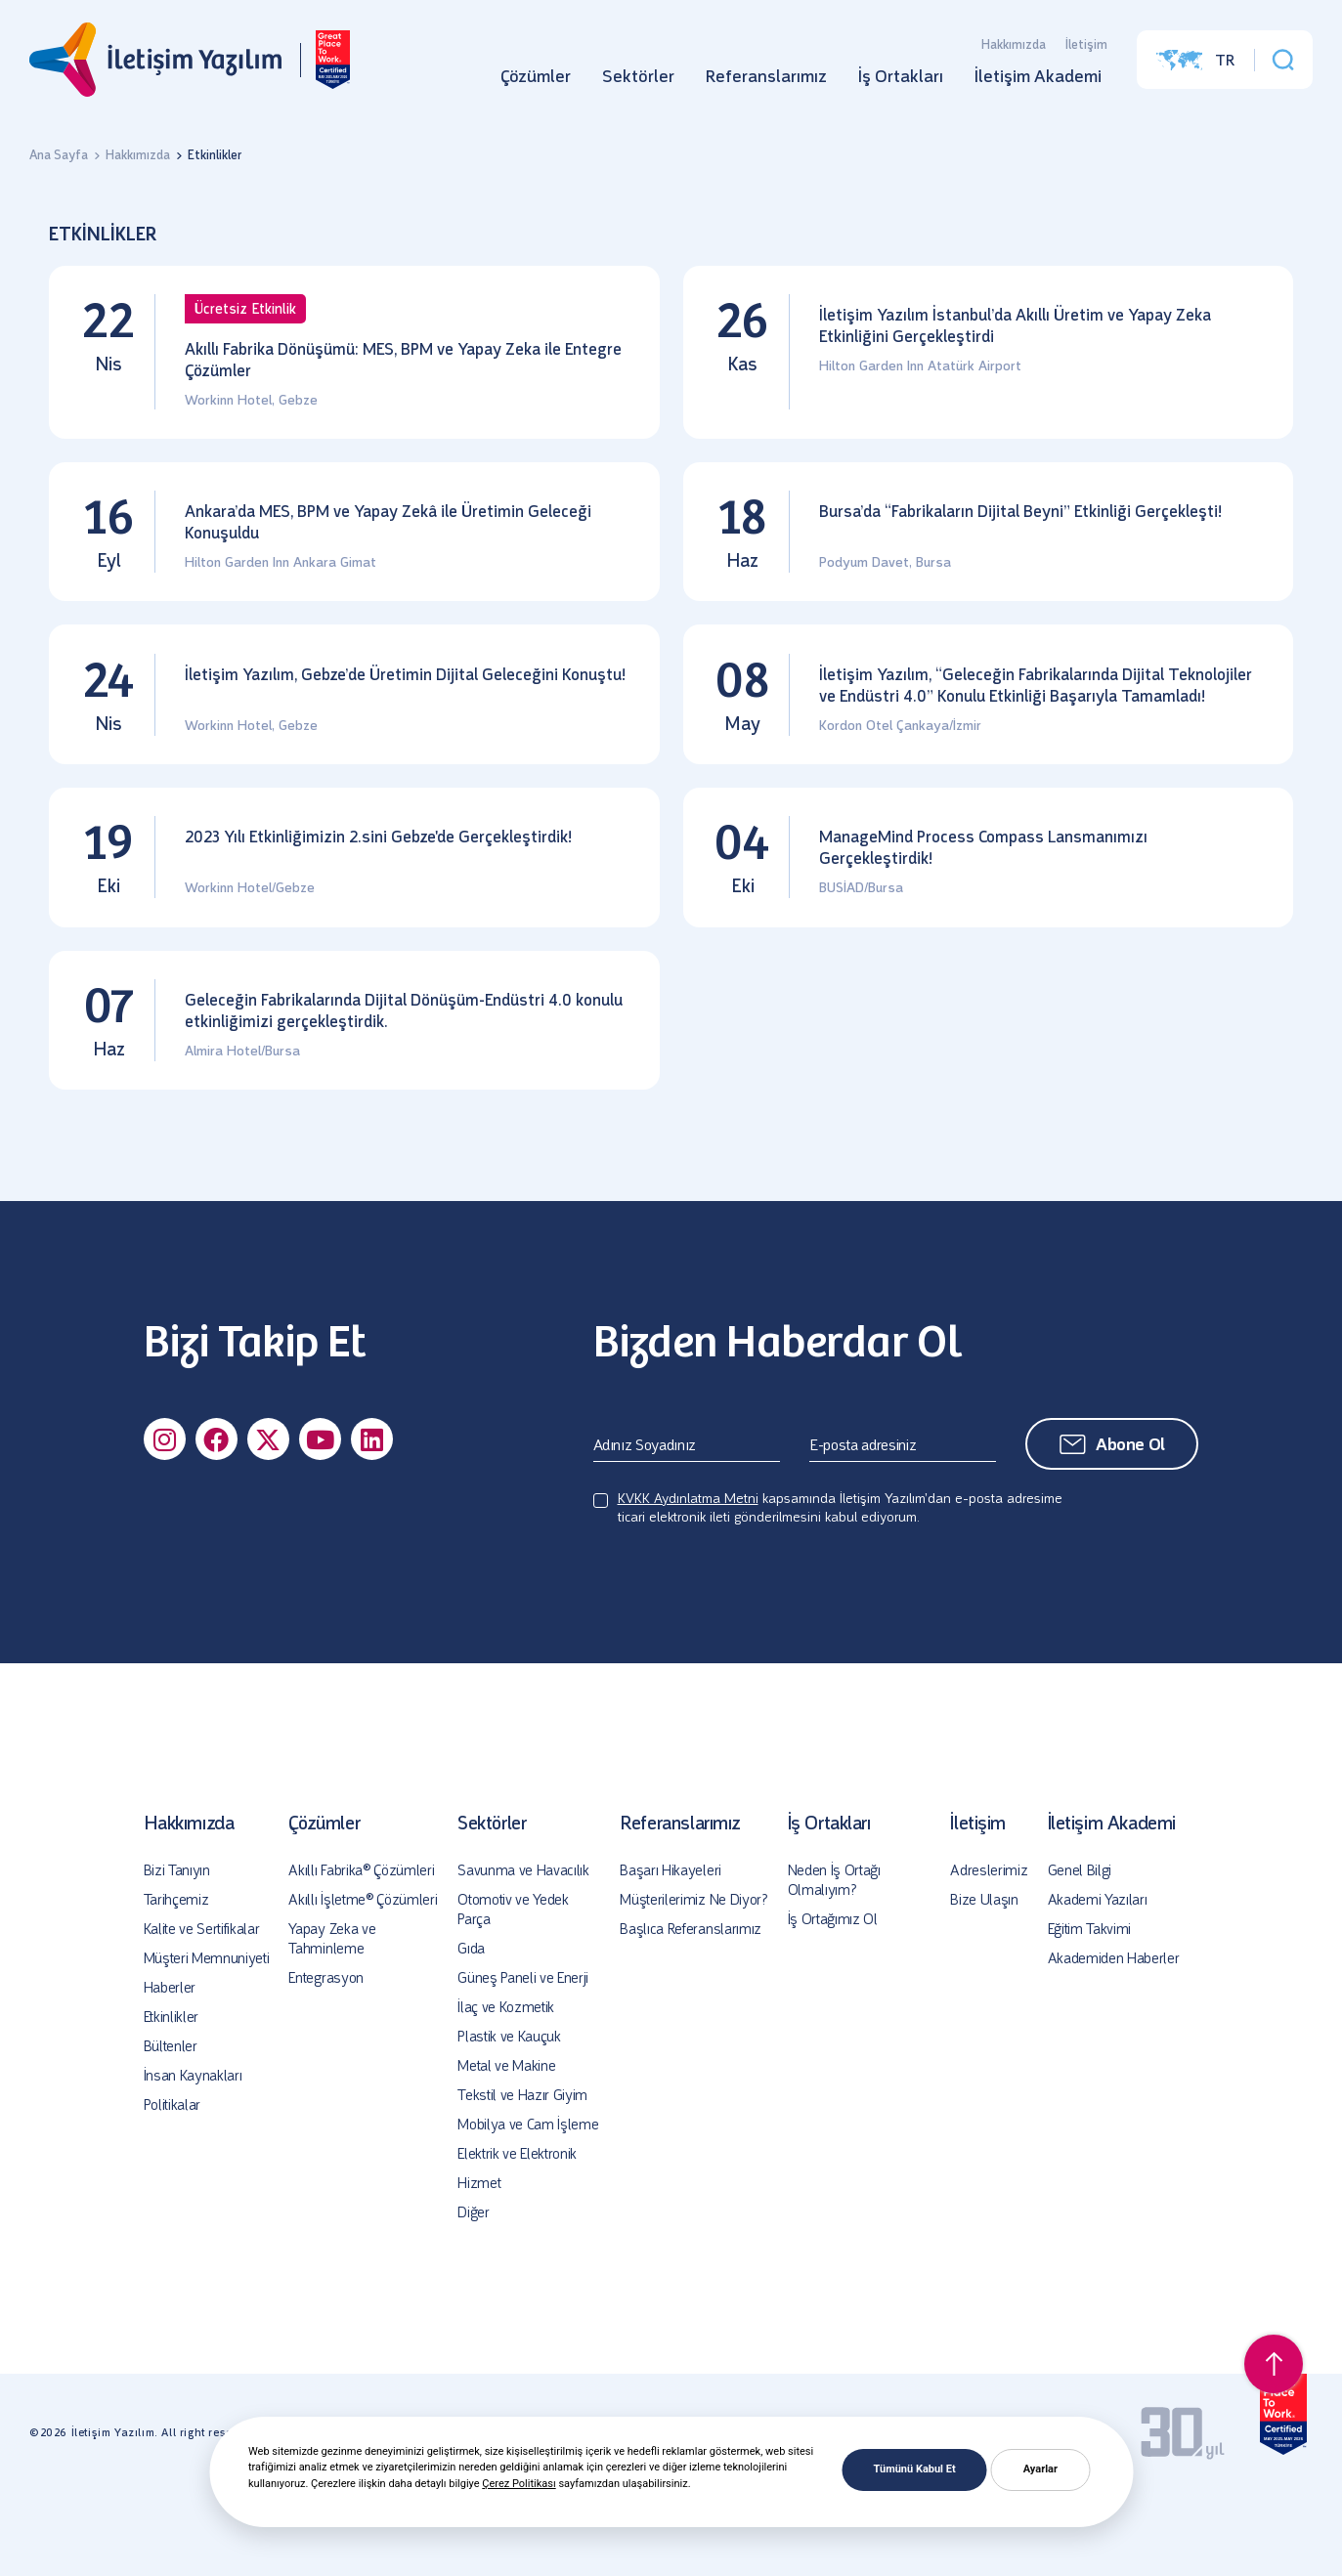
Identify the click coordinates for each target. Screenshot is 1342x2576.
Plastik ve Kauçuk (509, 2121)
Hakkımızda (1013, 51)
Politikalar (172, 2190)
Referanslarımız (766, 83)
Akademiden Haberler (1114, 2043)
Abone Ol (1130, 1529)
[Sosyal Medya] (165, 1524)
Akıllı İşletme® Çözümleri (362, 1985)
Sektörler (638, 83)
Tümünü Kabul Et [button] (915, 2469)
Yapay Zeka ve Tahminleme (331, 2023)
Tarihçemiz (176, 1985)
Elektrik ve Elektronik (517, 2239)
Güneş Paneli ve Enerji (522, 2063)
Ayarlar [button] (1040, 2469)
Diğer (473, 2297)
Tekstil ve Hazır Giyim (522, 2180)
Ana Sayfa (58, 155)
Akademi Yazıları (1097, 1985)
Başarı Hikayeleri (670, 1955)
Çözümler (535, 83)
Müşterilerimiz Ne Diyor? (693, 1985)
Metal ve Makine (506, 2151)
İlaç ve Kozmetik (505, 2092)
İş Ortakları (900, 83)
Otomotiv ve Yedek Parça (513, 1994)
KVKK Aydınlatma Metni (688, 1583)
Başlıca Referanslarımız (690, 2014)
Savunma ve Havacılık (523, 1955)
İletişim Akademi (1038, 83)
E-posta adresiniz (862, 1530)
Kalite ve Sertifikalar (202, 2014)
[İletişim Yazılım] (153, 66)
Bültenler (170, 2131)
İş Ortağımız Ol (833, 2004)
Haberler (169, 2072)
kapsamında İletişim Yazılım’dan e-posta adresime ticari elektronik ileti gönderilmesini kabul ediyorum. (840, 1592)
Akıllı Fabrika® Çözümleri (361, 1955)
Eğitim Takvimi (1090, 2014)
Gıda (471, 2033)
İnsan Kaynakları (193, 2160)
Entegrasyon (325, 2063)
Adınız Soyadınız (645, 1530)
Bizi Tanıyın (177, 1955)
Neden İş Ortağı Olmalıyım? (834, 1965)
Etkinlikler (171, 2102)
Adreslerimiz (988, 1955)
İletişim (1086, 51)
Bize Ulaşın (983, 1985)
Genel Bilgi (1079, 1955)
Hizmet (478, 2268)
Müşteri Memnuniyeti (207, 2043)
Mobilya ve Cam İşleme (527, 2209)
